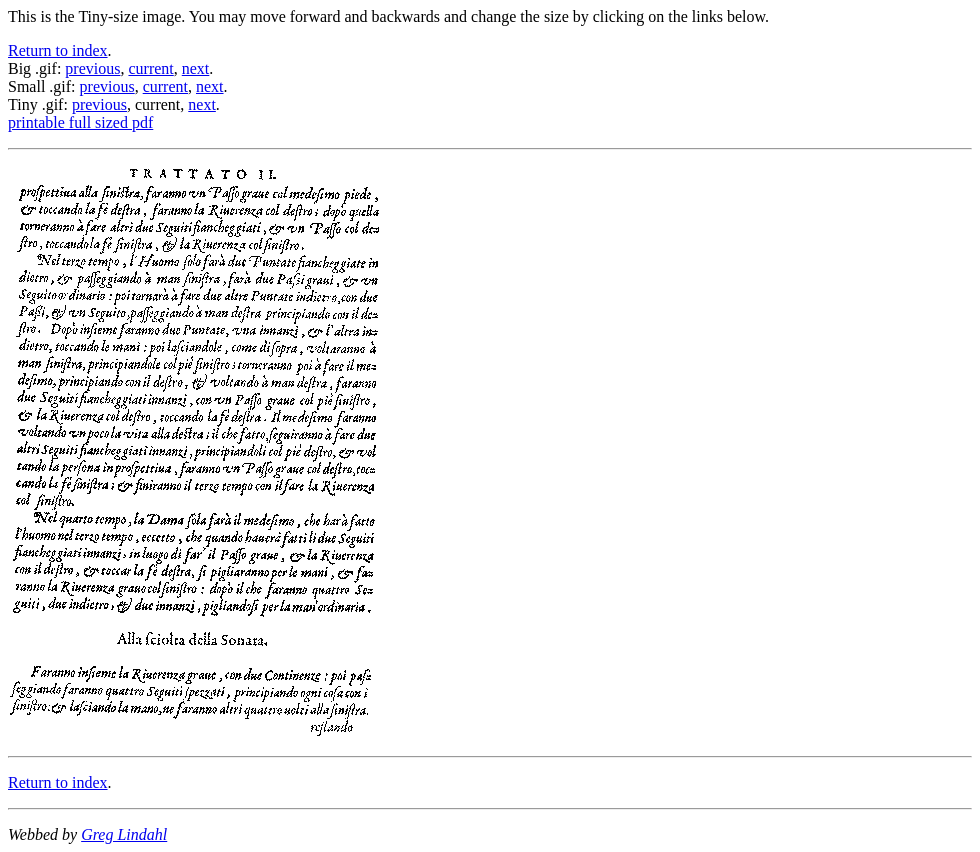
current (150, 68)
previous (92, 68)
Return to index (58, 50)
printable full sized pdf (80, 122)
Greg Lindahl (124, 834)
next (196, 68)
